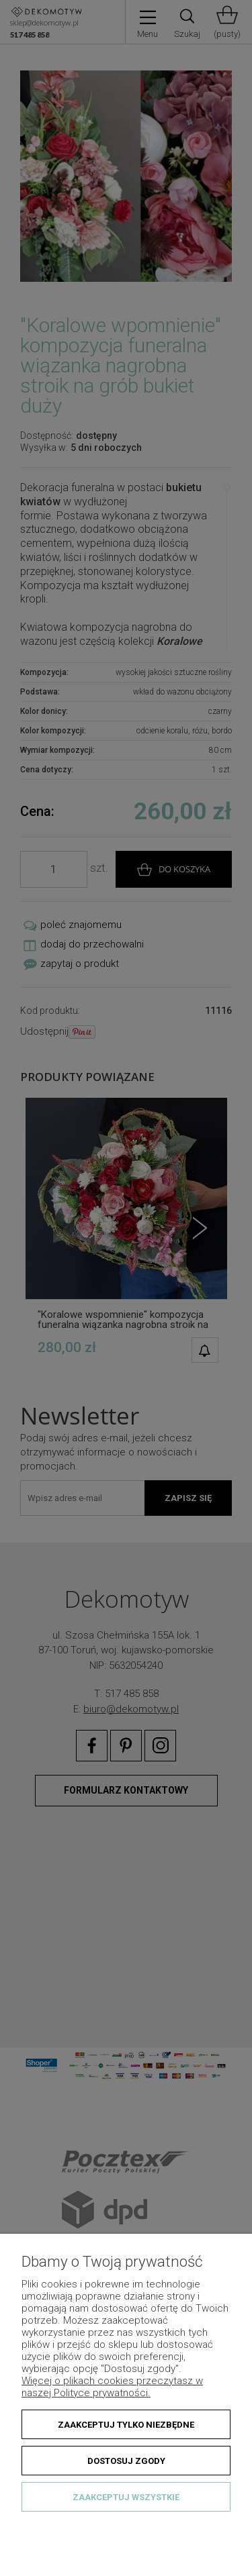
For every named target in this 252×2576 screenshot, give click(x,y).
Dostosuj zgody (126, 2461)
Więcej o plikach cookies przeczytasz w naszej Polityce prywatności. (112, 2387)
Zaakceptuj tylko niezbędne (126, 2425)
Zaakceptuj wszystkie (126, 2497)
